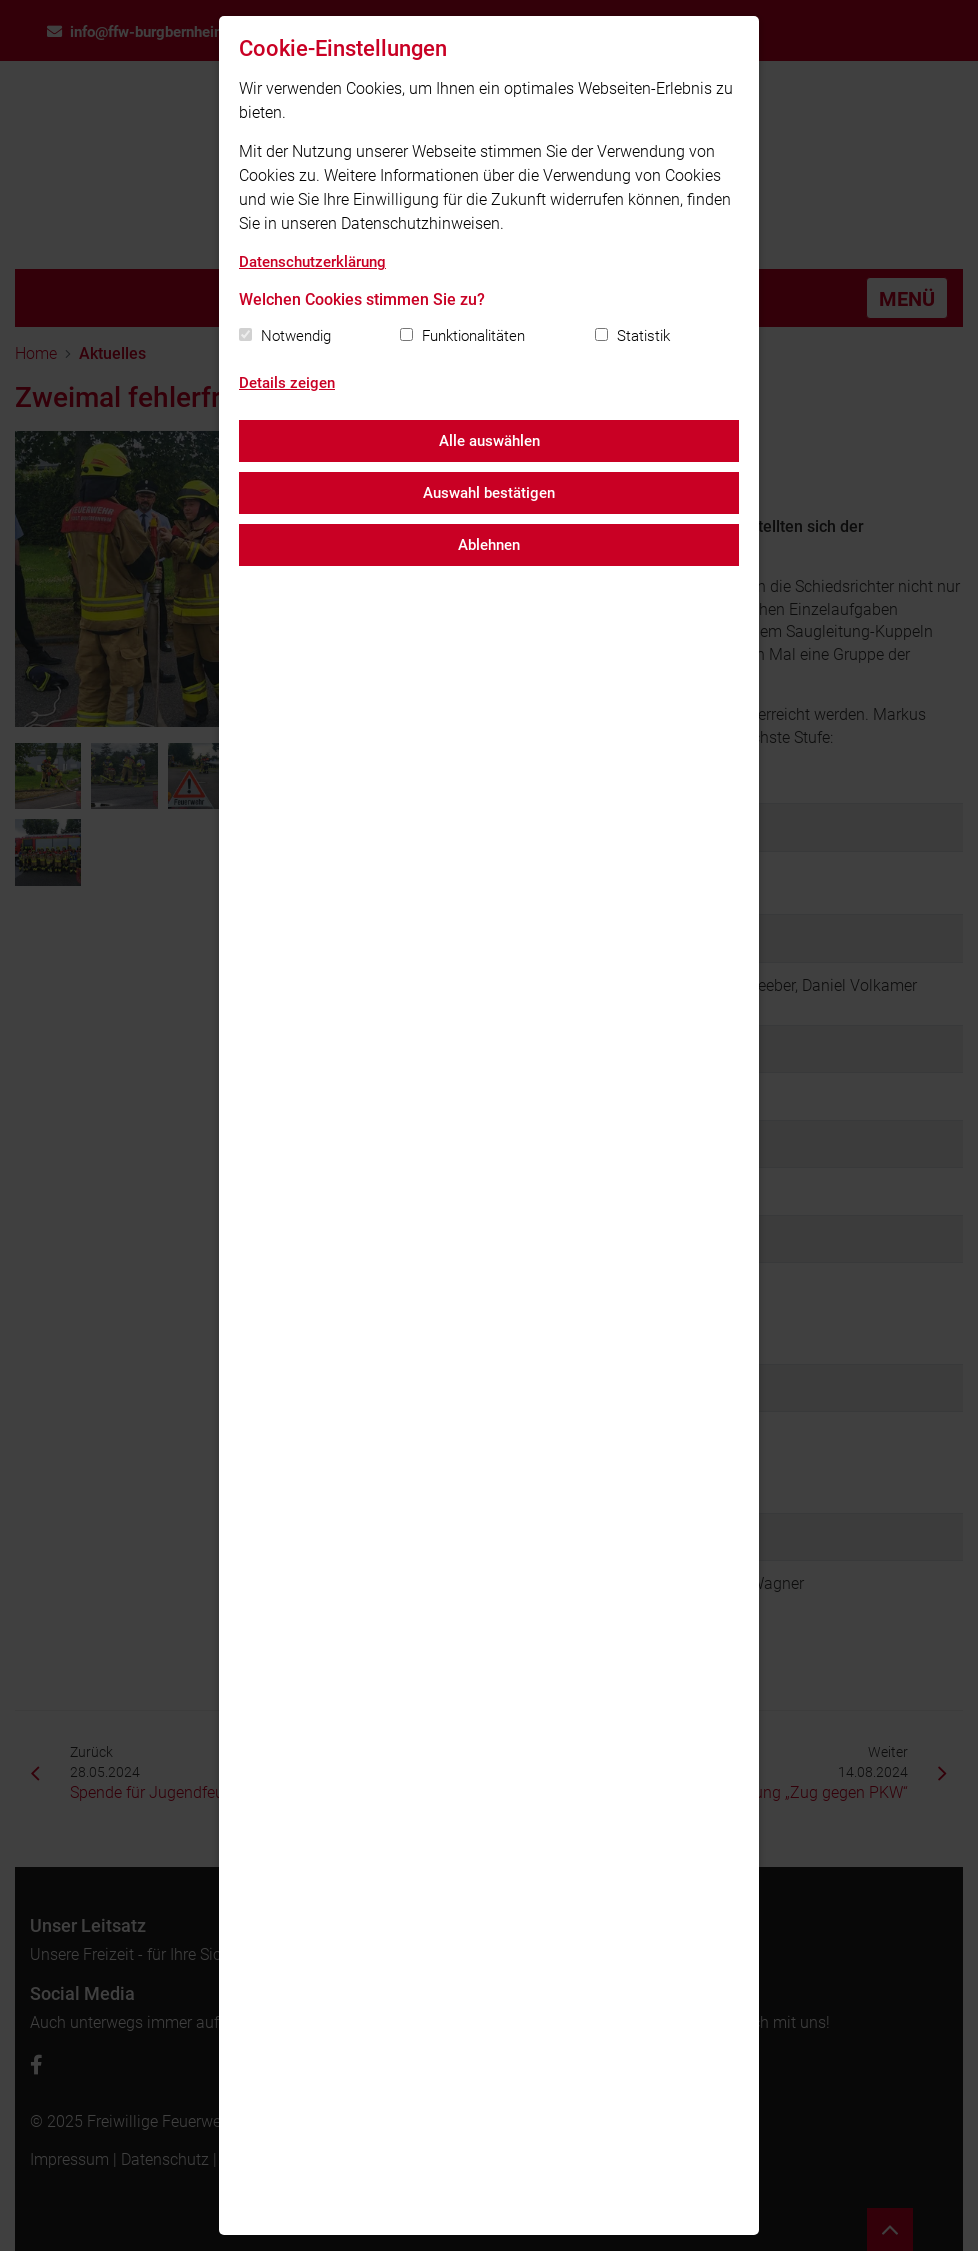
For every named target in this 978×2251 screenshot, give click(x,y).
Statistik (643, 336)
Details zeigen (287, 383)
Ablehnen (489, 545)
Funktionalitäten (473, 336)
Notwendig (296, 336)
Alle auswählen (489, 441)
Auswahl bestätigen (489, 493)
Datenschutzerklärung (312, 262)
